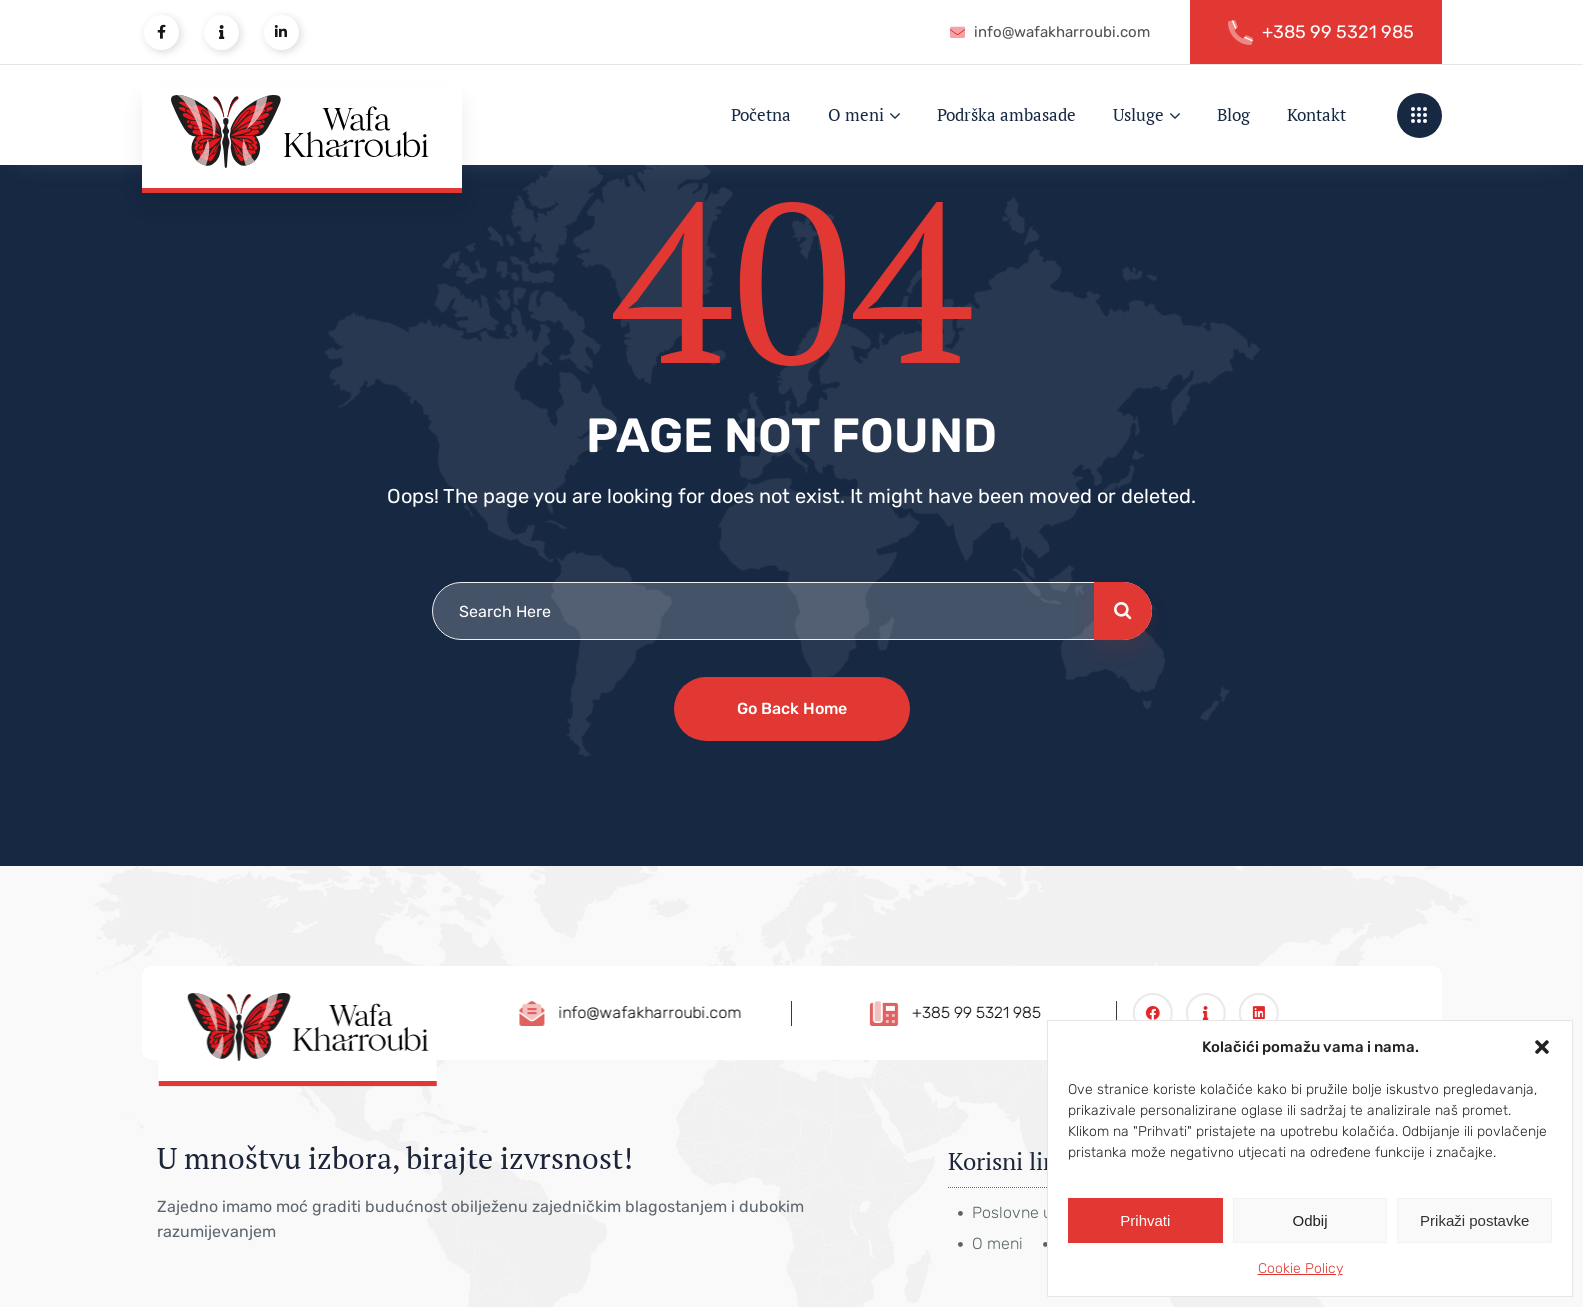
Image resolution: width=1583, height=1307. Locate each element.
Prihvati (1145, 1220)
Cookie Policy (1300, 1268)
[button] (1542, 1047)
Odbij (1309, 1220)
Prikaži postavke (1474, 1220)
